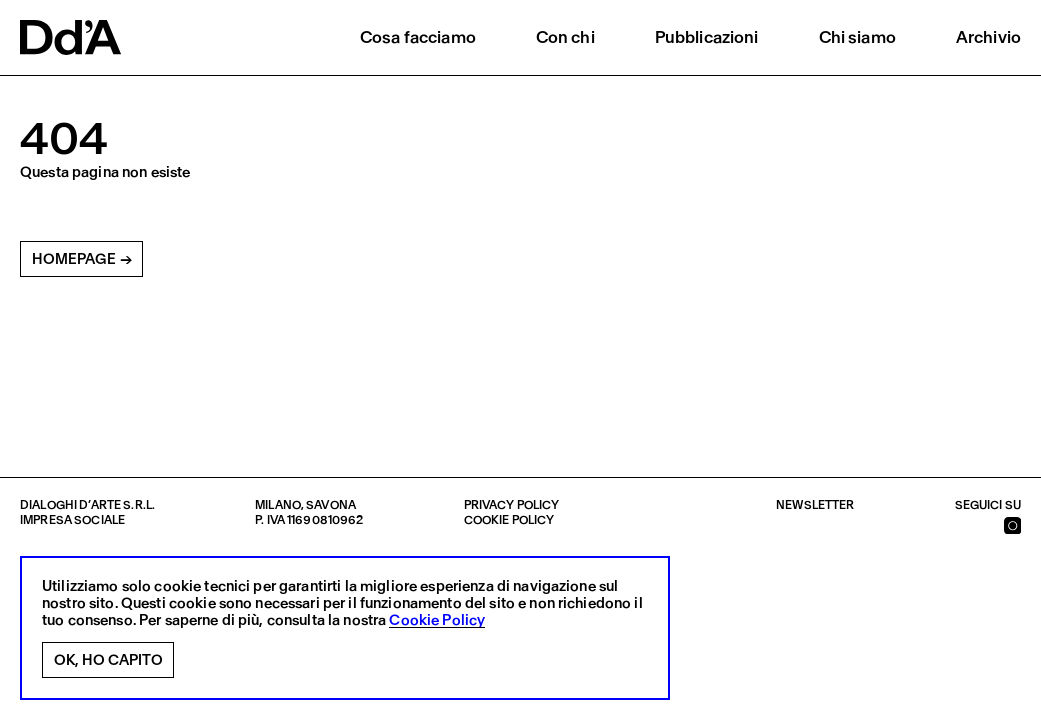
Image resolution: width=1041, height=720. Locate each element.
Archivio (988, 37)
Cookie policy (509, 520)
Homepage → (82, 259)
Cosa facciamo (418, 37)
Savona (331, 505)
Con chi (565, 37)
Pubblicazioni (707, 37)
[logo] (70, 37)
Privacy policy (512, 505)
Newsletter (815, 505)
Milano (278, 505)
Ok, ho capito (108, 660)
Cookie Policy (437, 620)
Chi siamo (857, 37)
